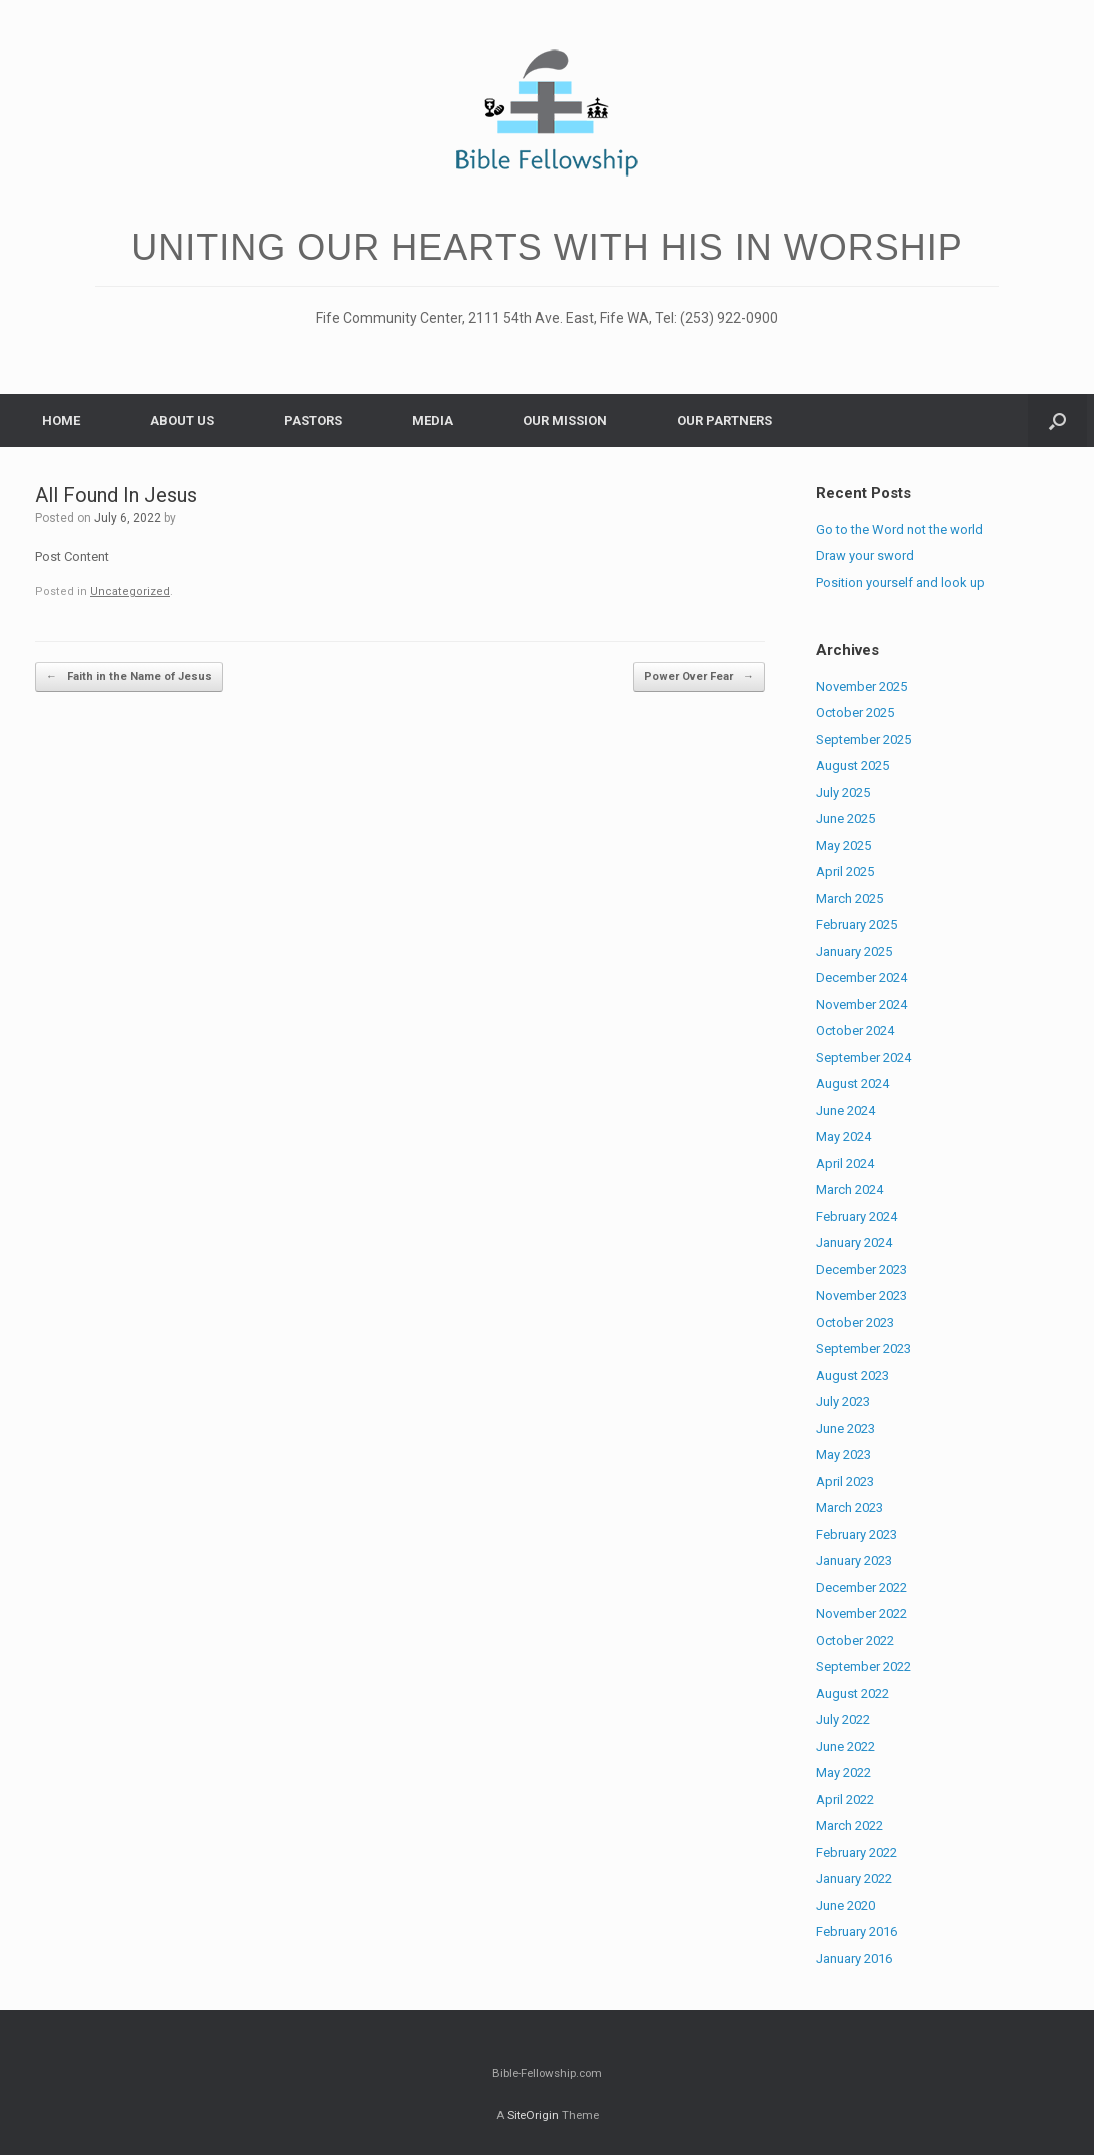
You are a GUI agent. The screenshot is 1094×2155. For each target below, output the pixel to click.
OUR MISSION (565, 420)
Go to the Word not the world (899, 529)
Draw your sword (865, 555)
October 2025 (855, 712)
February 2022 (856, 1852)
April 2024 (845, 1163)
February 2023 (856, 1534)
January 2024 (854, 1242)
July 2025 (843, 792)
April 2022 (845, 1799)
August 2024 (852, 1083)
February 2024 (856, 1216)
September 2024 (863, 1057)
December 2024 (861, 977)
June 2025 (845, 818)
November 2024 (861, 1004)
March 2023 (849, 1507)
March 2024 (849, 1189)
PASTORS (313, 420)
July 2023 (843, 1401)
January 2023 (854, 1560)
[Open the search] (1057, 420)
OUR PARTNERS (724, 420)
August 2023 (852, 1375)
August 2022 (852, 1693)
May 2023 (843, 1454)
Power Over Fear (699, 677)
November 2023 (861, 1295)
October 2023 (855, 1322)
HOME (61, 420)
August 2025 (852, 765)
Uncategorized (130, 591)
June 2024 (845, 1110)
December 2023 (861, 1269)
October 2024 (855, 1030)
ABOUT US (182, 420)
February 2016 (856, 1931)
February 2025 (856, 924)
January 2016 (854, 1958)
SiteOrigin (533, 2115)
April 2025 (845, 871)
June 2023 (845, 1428)
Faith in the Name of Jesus (129, 677)
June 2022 (845, 1746)
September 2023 (863, 1348)
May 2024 (843, 1136)
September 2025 (863, 739)
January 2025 (854, 951)
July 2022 (843, 1719)
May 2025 (843, 845)
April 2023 (845, 1481)
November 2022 (861, 1613)
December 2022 (861, 1587)
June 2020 (845, 1905)
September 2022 (863, 1666)
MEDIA (432, 420)
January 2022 (854, 1878)
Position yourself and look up (900, 582)
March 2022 (849, 1825)
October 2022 (855, 1640)
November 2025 (861, 686)
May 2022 (843, 1772)
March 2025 (849, 898)
